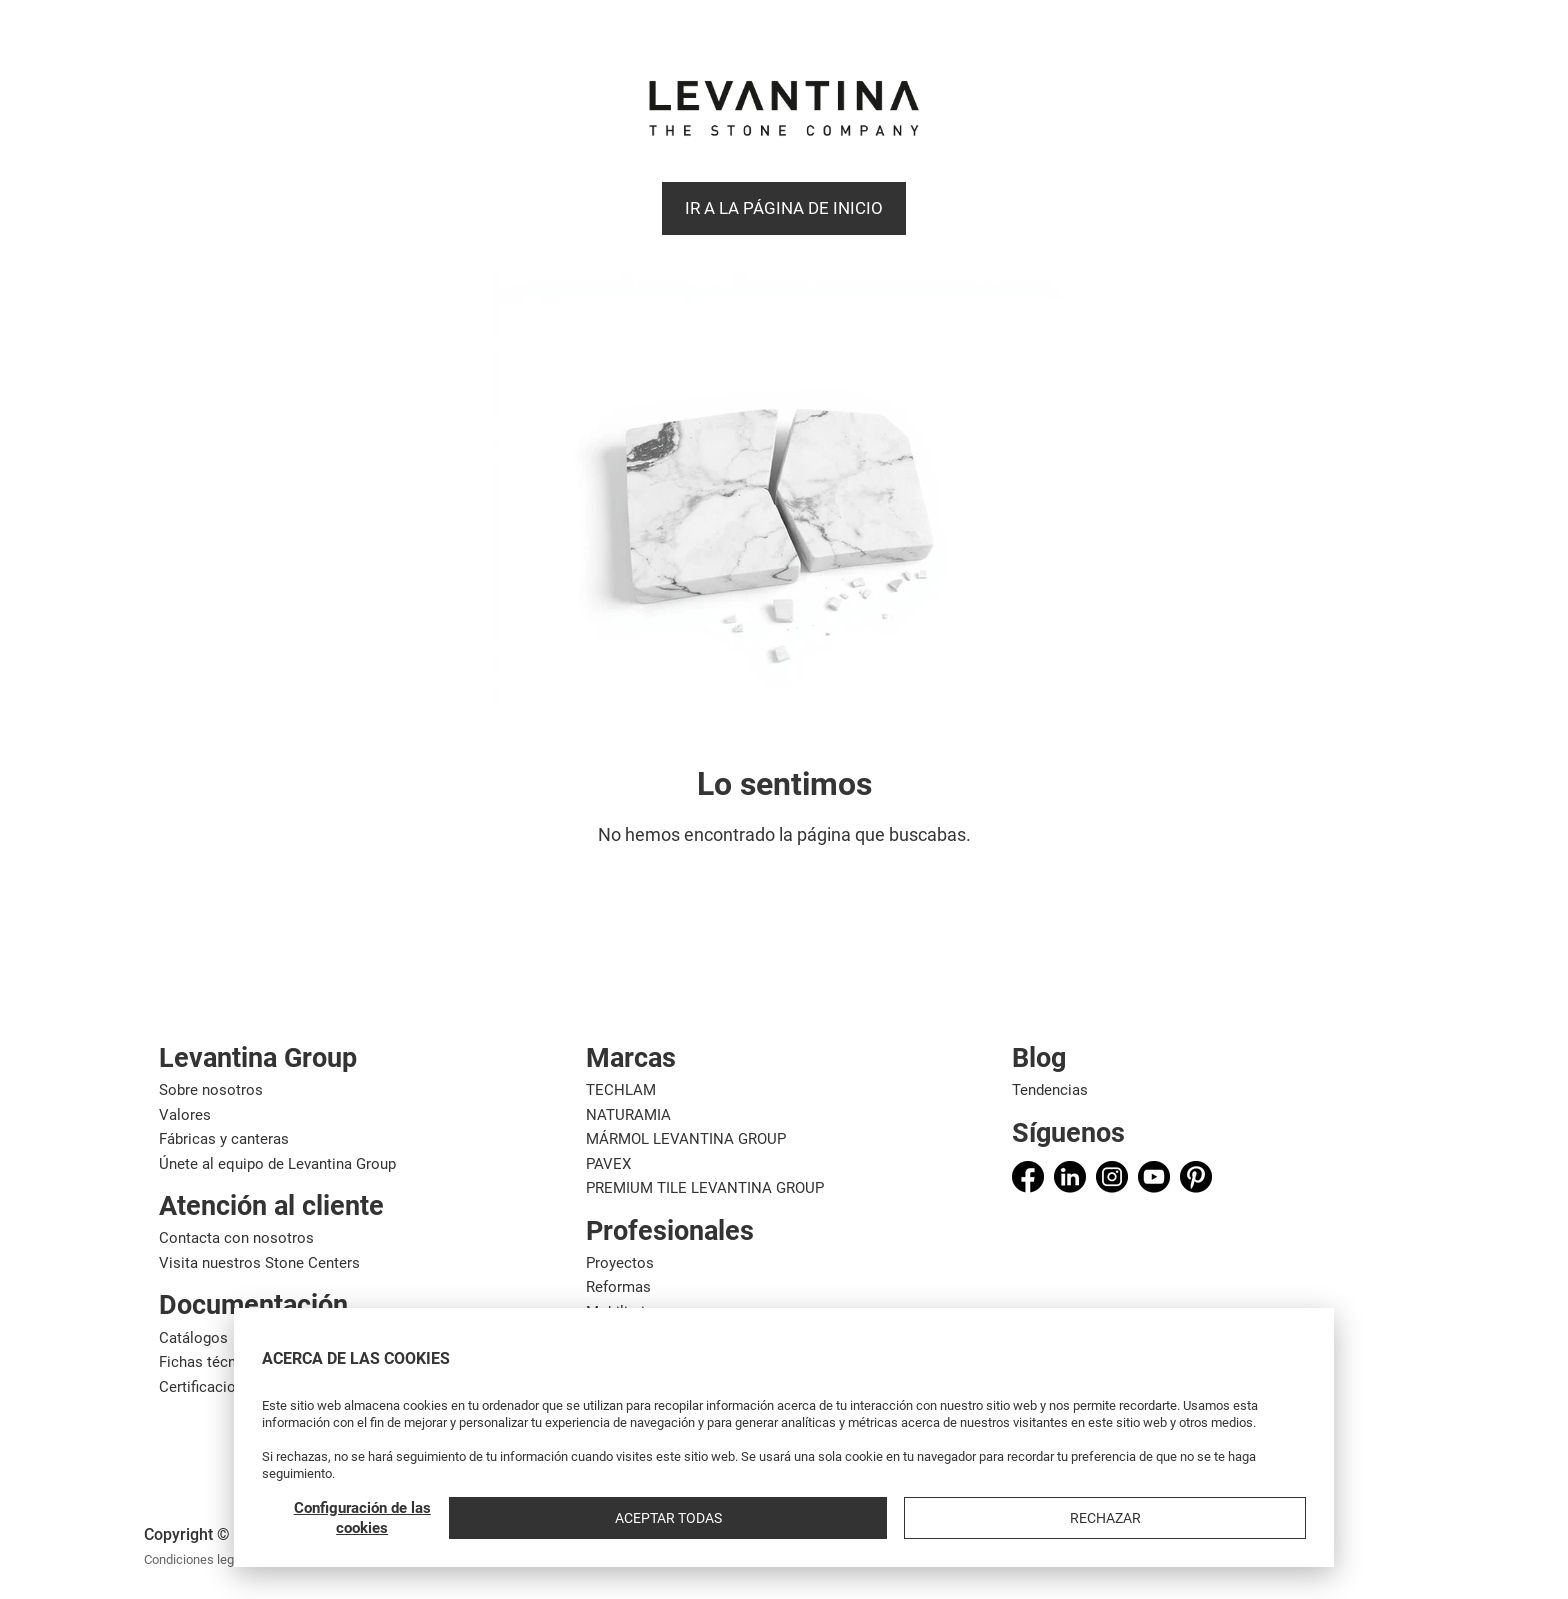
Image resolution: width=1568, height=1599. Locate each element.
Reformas (618, 1287)
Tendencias (1050, 1090)
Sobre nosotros (211, 1090)
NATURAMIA (628, 1115)
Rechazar (1253, 1518)
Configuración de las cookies (956, 1518)
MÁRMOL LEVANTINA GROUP (686, 1139)
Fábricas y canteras (224, 1139)
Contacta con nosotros (236, 1238)
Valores (185, 1115)
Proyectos (620, 1263)
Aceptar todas (1113, 1518)
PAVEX (608, 1164)
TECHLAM (621, 1090)
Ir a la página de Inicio (784, 208)
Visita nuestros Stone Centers (259, 1263)
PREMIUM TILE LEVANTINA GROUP (705, 1188)
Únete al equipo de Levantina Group (277, 1164)
